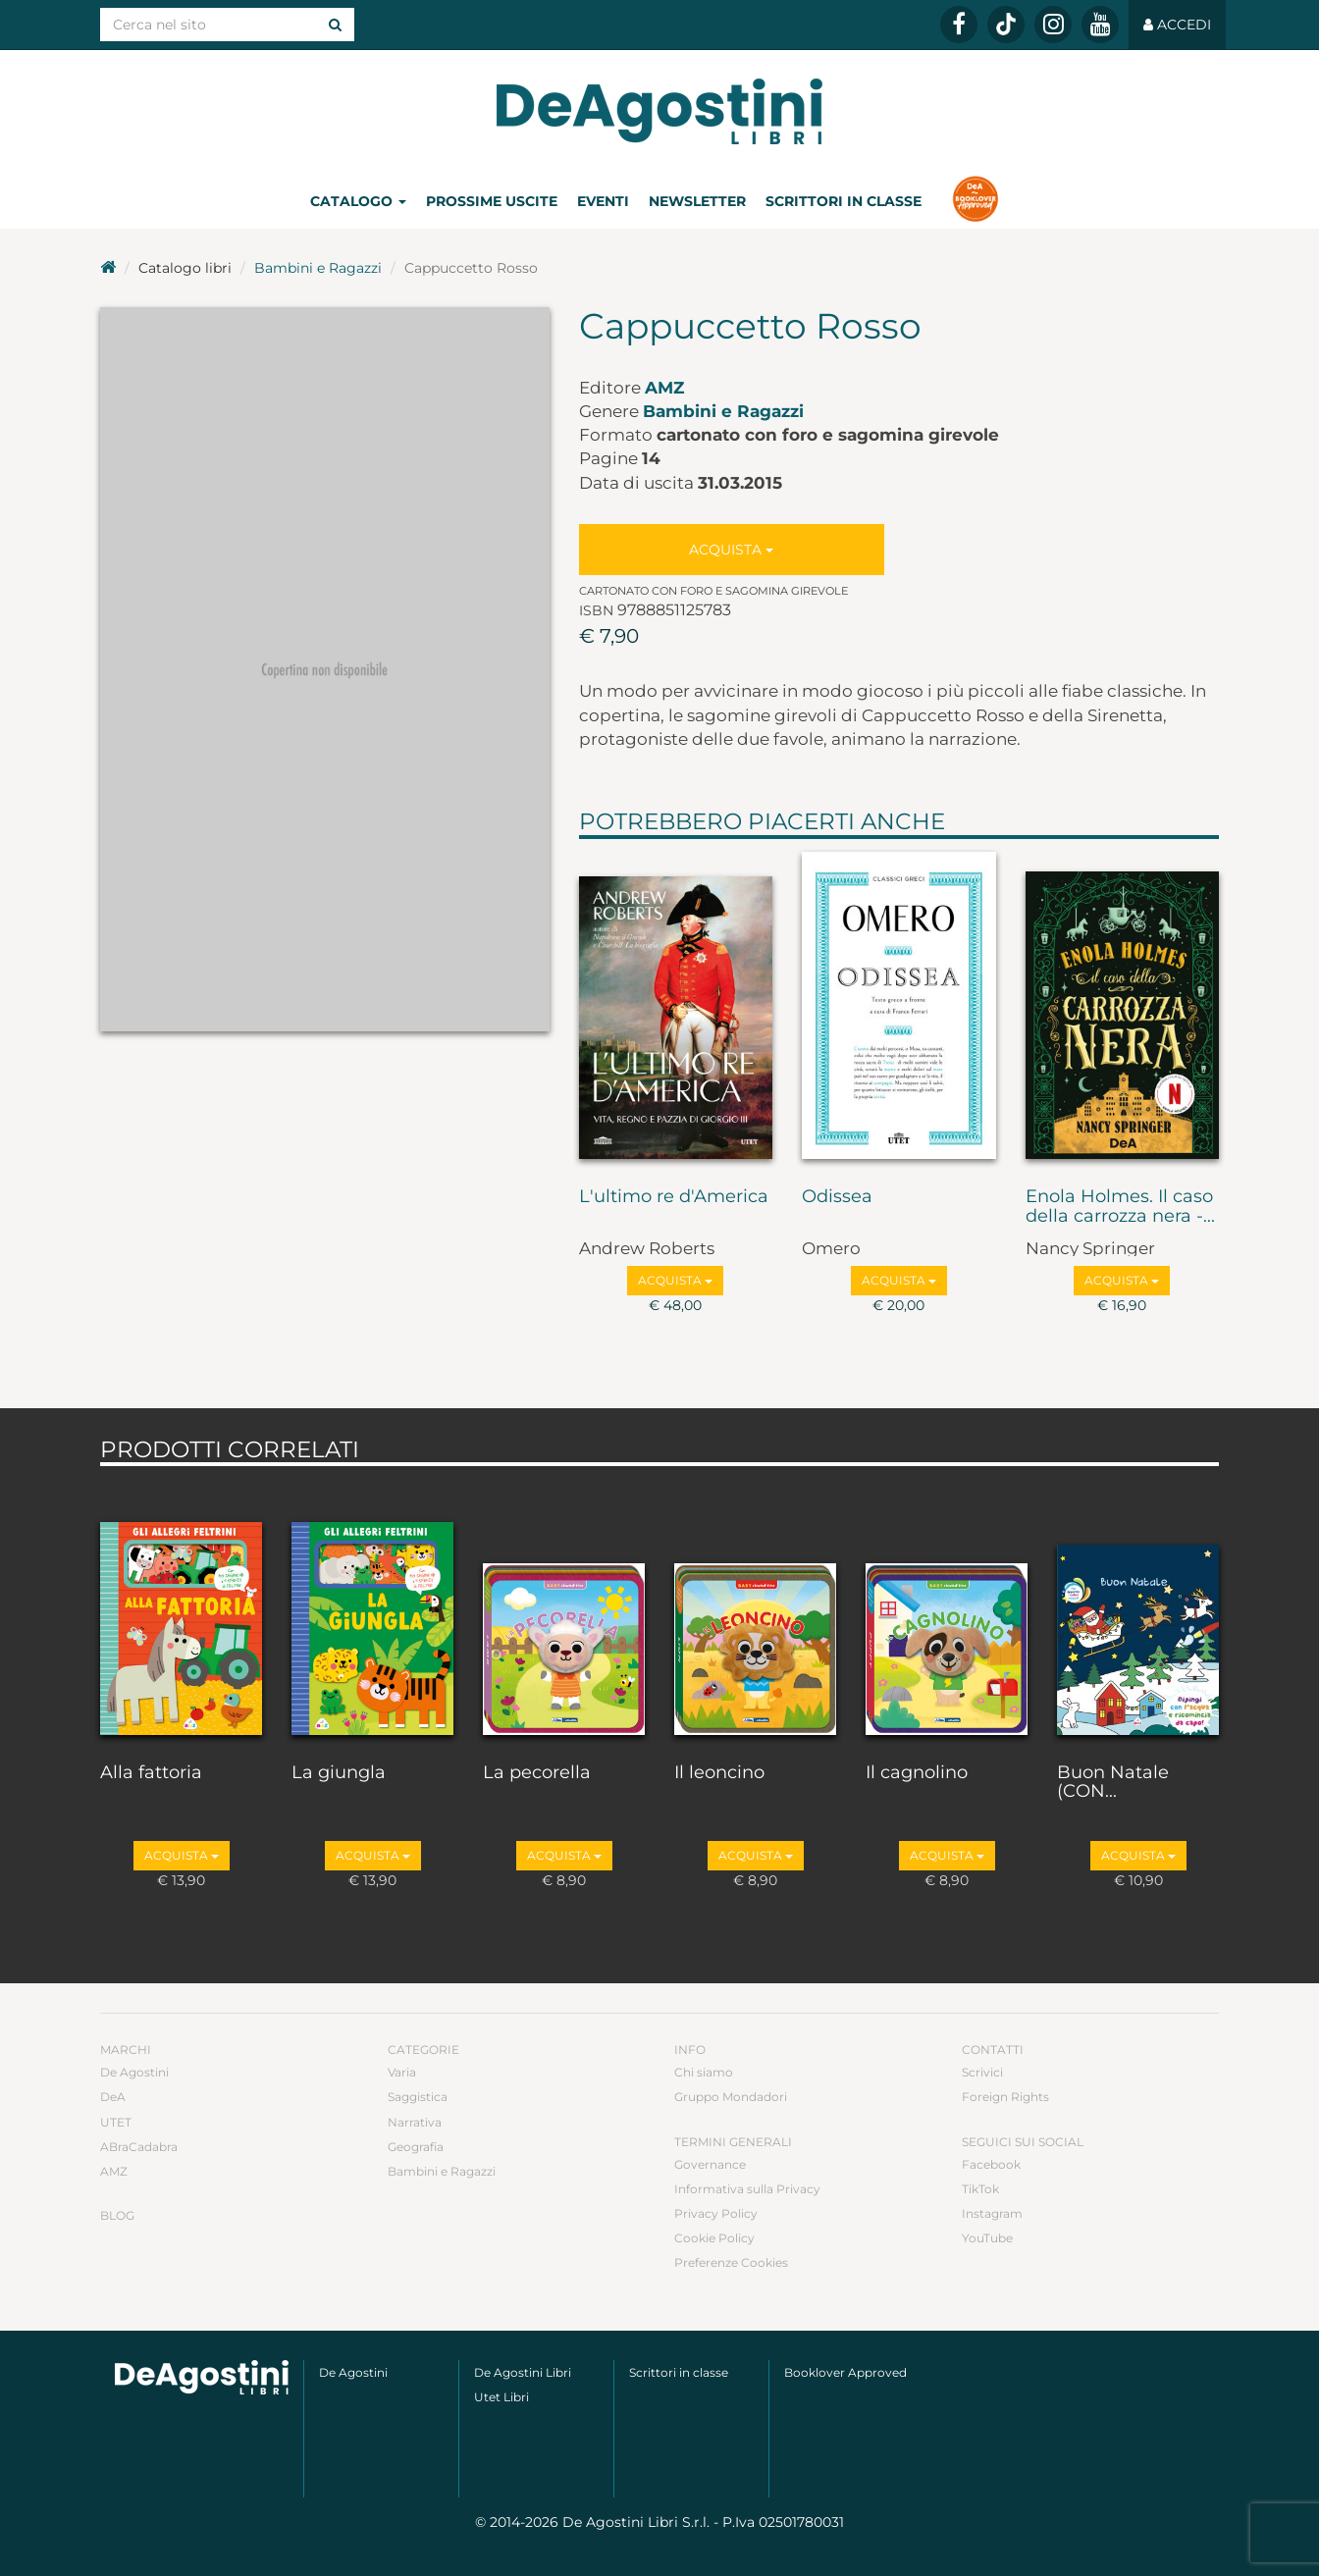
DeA (113, 2096)
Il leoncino (719, 1773)
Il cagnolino (917, 1773)
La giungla (338, 1773)
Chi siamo (703, 2072)
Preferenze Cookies (731, 2262)
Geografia (416, 2146)
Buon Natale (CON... (1113, 1783)
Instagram (992, 2213)
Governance (710, 2164)
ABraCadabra (139, 2146)
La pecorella (537, 1773)
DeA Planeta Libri (659, 111)
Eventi (603, 201)
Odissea (837, 1197)
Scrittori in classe (843, 201)
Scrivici (982, 2072)
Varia (402, 2072)
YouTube (987, 2238)
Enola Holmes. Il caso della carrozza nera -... (1120, 1207)
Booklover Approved (845, 2372)
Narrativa (415, 2122)
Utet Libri (501, 2397)
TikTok (980, 2189)
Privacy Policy (716, 2213)
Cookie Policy (714, 2238)
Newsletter (697, 201)
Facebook (991, 2164)
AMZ (664, 387)
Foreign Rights (1005, 2096)
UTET (116, 2122)
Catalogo (358, 201)
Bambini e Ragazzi (318, 268)
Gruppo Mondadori (730, 2096)
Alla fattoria (151, 1773)
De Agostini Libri (522, 2372)
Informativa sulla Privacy (747, 2189)
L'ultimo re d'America (673, 1197)
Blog (117, 2215)
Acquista (731, 549)
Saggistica (418, 2096)
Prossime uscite (491, 201)
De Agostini (134, 2072)
